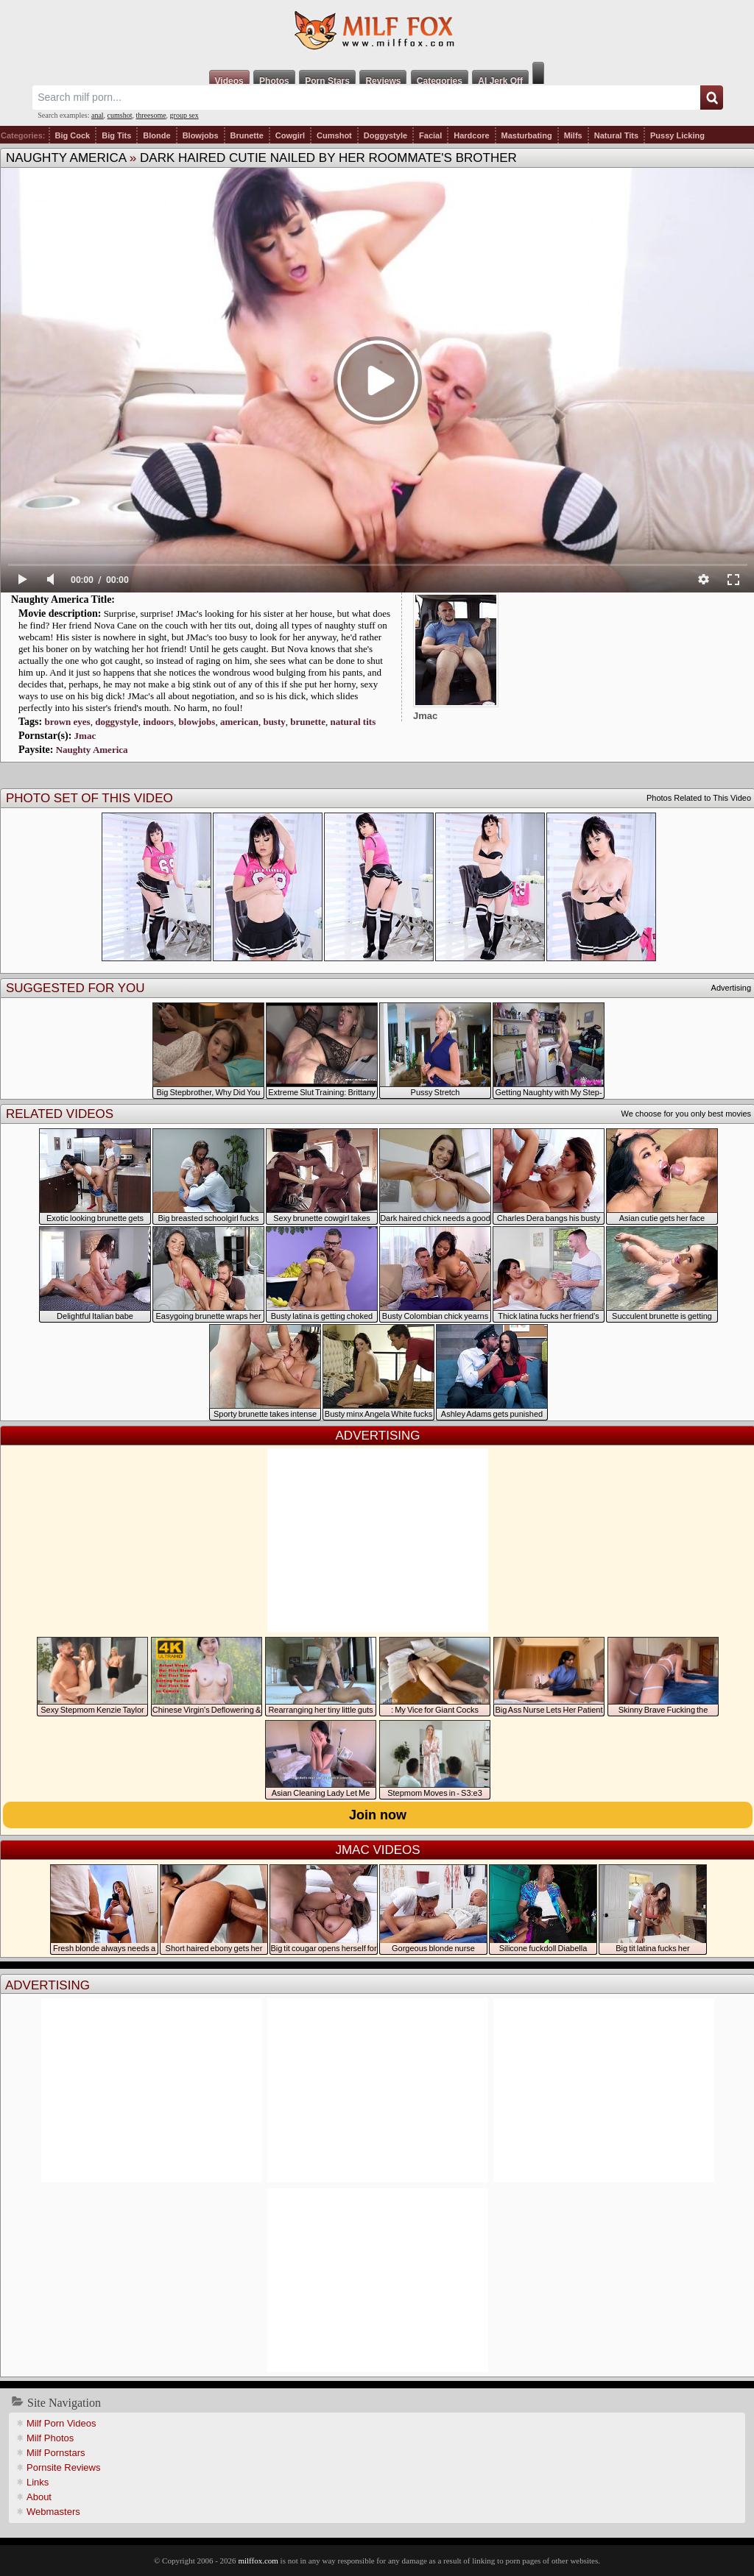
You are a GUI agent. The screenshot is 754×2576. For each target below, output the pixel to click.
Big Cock (73, 135)
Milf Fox (377, 31)
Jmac (85, 735)
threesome (151, 115)
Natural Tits (616, 135)
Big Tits (116, 135)
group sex (184, 115)
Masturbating (526, 135)
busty (274, 721)
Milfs (573, 135)
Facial (430, 135)
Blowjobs (201, 135)
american (239, 721)
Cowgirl (290, 135)
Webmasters (53, 2511)
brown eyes (67, 721)
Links (38, 2482)
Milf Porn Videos (61, 2423)
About (39, 2496)
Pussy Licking (677, 135)
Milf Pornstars (56, 2452)
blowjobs (197, 721)
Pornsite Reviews (63, 2467)
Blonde (156, 135)
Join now (377, 1815)
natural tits (353, 721)
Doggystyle (385, 135)
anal (97, 115)
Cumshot (334, 135)
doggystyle (116, 721)
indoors (158, 721)
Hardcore (471, 135)
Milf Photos (50, 2438)
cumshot (120, 115)
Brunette (247, 135)
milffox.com (258, 2560)
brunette (307, 721)
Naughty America (66, 158)
